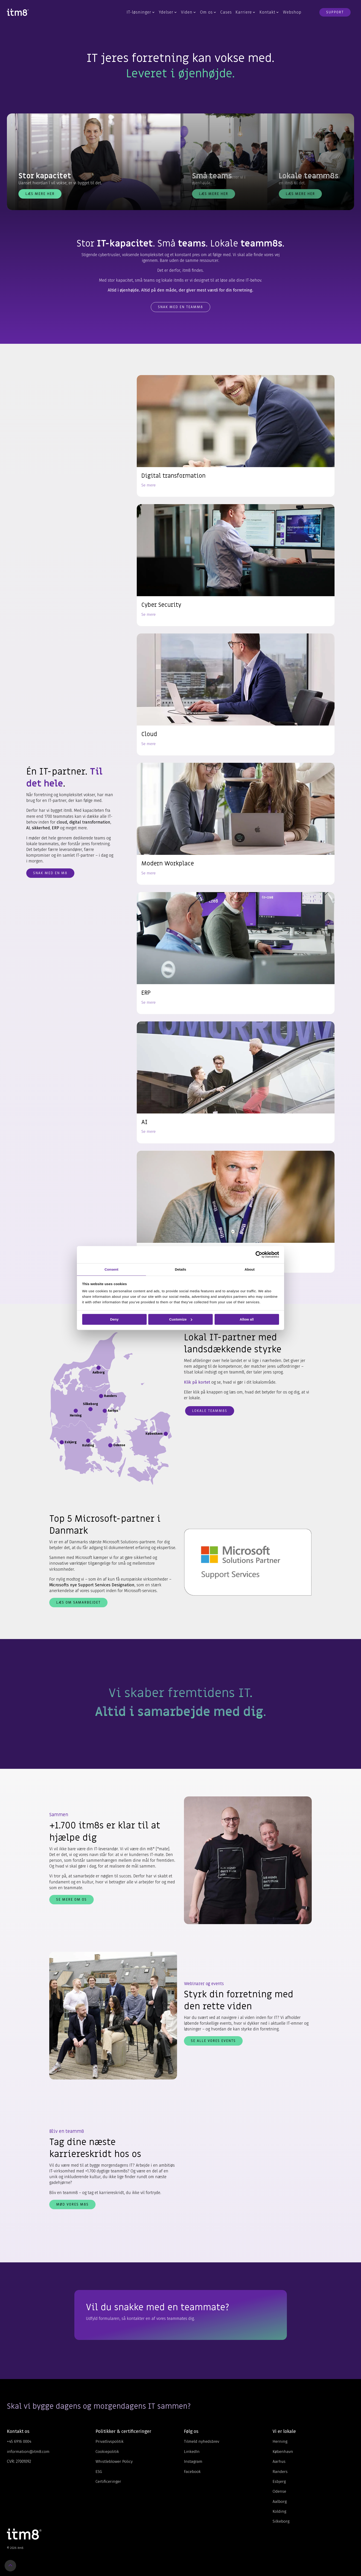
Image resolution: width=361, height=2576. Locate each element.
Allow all (247, 1319)
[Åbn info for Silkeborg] (90, 1409)
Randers (280, 2471)
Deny (114, 1319)
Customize (180, 1319)
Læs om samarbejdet (78, 1602)
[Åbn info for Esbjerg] (62, 1442)
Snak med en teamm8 (180, 307)
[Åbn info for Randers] (101, 1396)
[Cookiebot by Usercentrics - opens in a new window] (259, 1254)
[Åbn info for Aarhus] (105, 1410)
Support (335, 12)
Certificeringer (108, 2480)
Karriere (245, 12)
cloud (62, 821)
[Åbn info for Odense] (110, 1445)
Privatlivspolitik (110, 2441)
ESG (99, 2471)
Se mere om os (71, 1899)
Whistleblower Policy (114, 2460)
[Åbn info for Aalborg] (98, 1367)
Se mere (148, 485)
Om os (208, 12)
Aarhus (279, 2460)
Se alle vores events (213, 2040)
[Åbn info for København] (166, 1433)
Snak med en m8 (50, 872)
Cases (226, 12)
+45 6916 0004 (19, 2441)
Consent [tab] (111, 1269)
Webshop (292, 12)
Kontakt (269, 12)
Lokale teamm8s (209, 1410)
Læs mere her (40, 193)
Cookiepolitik (107, 2451)
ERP (56, 827)
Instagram (193, 2460)
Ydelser (168, 12)
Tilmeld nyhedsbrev (201, 2441)
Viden (188, 12)
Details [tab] (180, 1269)
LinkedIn (192, 2451)
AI (28, 827)
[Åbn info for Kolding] (88, 1440)
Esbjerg (279, 2480)
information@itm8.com (28, 2451)
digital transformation (91, 821)
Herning (280, 2441)
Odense (279, 2490)
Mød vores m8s (72, 2204)
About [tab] (249, 1269)
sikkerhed (41, 827)
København (283, 2451)
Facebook (192, 2471)
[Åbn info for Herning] (76, 1410)
